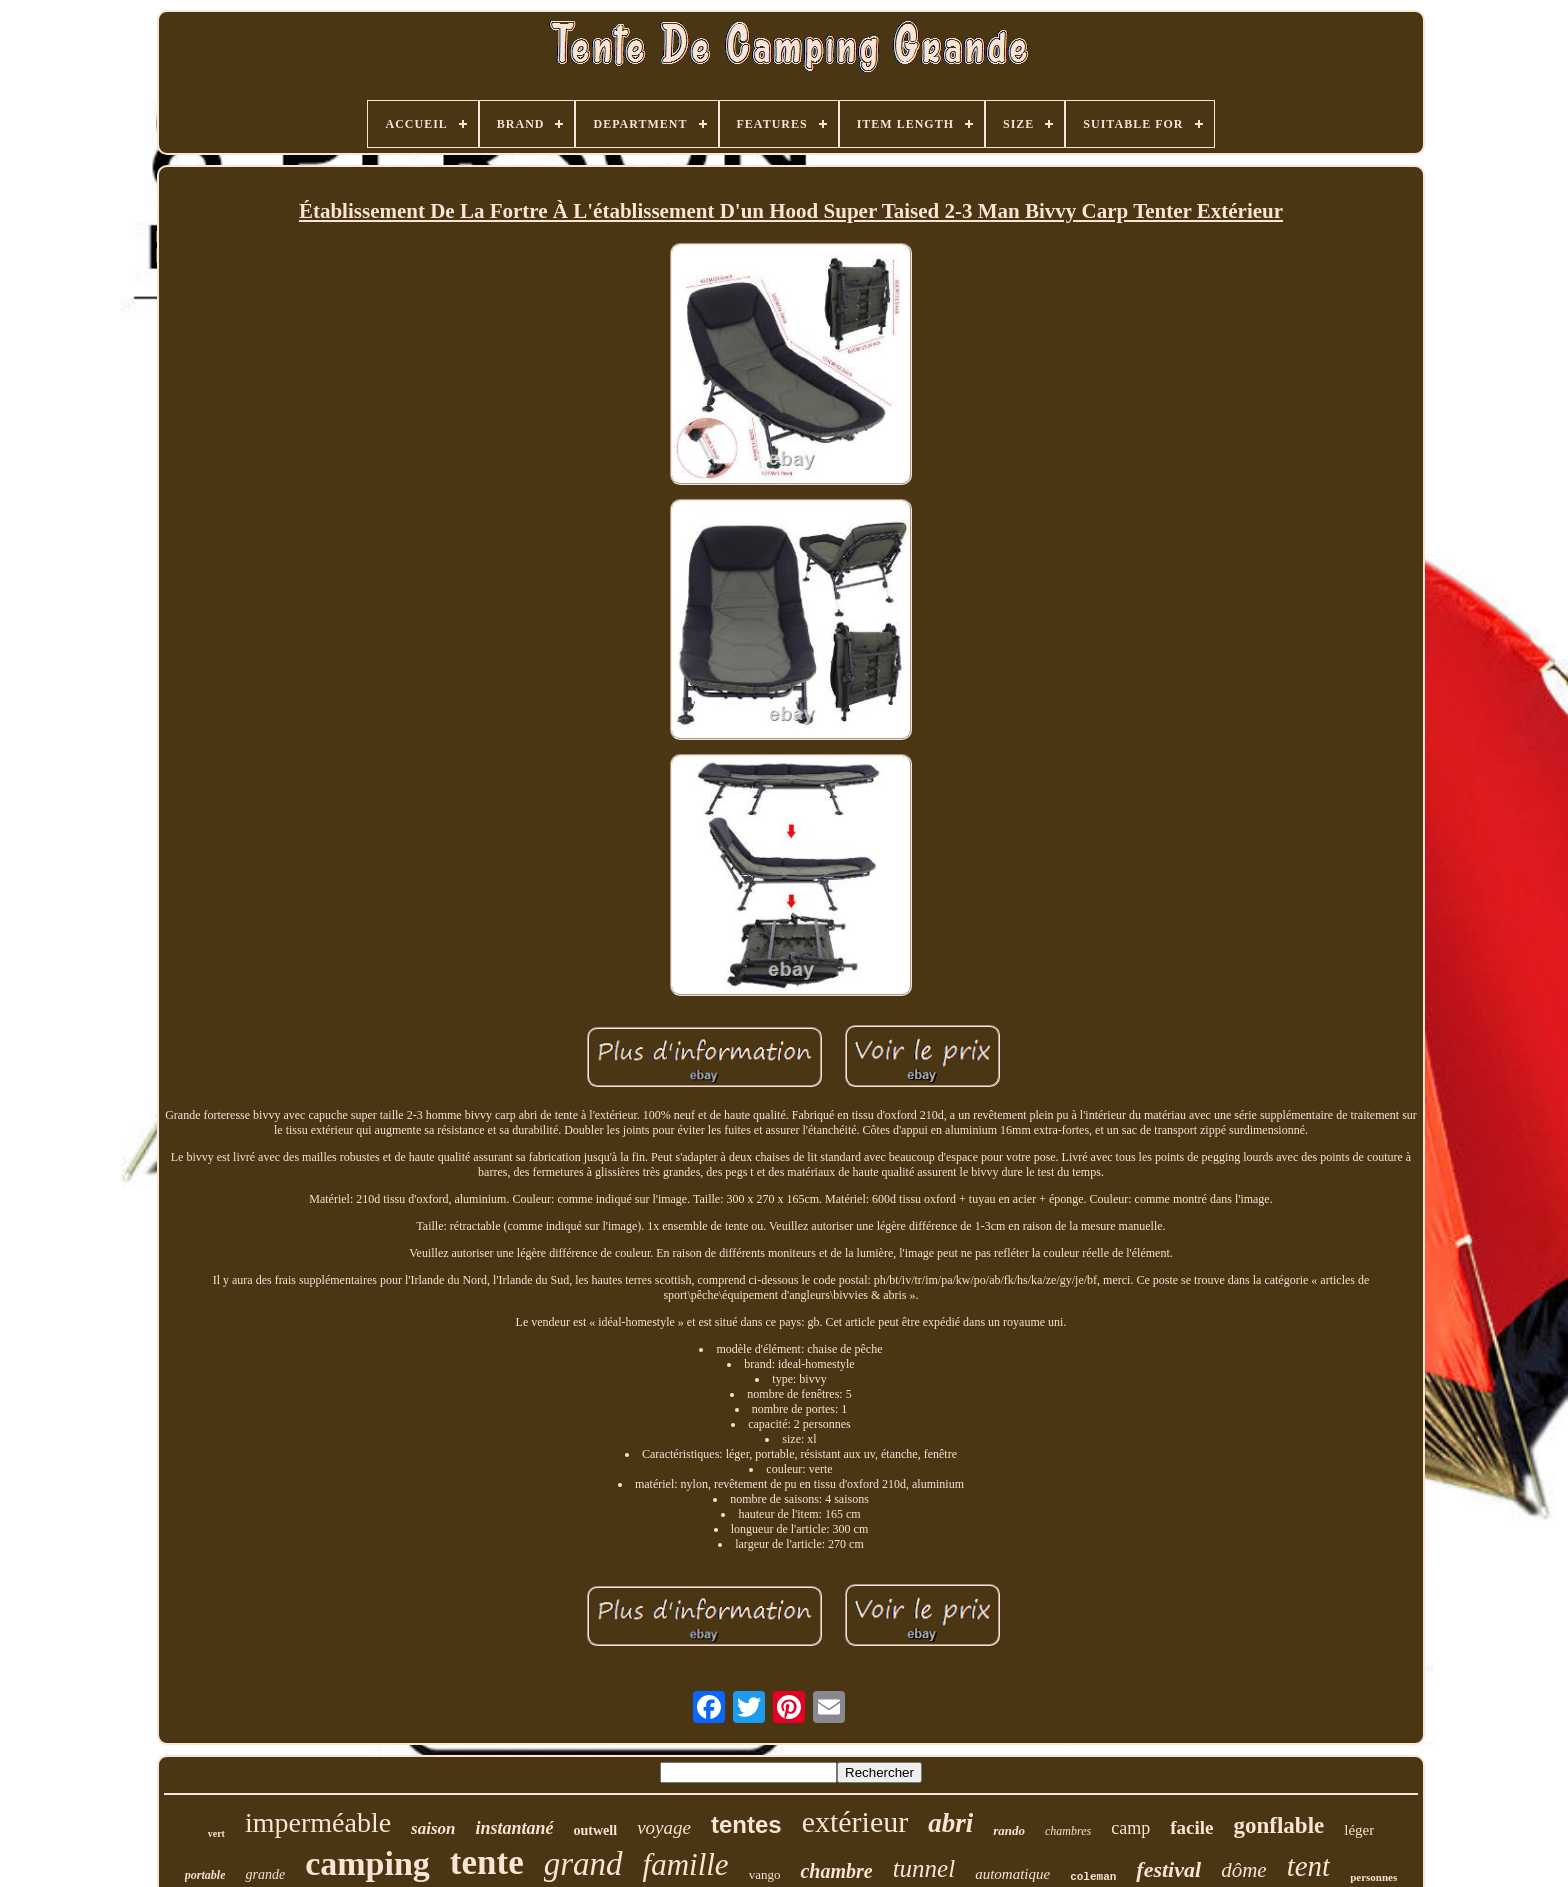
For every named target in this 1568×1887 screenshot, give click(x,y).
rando (1009, 1830)
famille (686, 1864)
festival (1168, 1869)
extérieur (855, 1821)
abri (950, 1823)
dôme (1244, 1870)
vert (216, 1833)
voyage (664, 1827)
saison (433, 1828)
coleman (1093, 1877)
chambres (1068, 1831)
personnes (1373, 1877)
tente (487, 1862)
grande (265, 1874)
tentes (746, 1824)
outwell (596, 1830)
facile (1191, 1827)
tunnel (924, 1868)
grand (583, 1864)
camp (1130, 1828)
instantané (515, 1828)
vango (765, 1874)
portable (205, 1875)
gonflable (1279, 1825)
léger (1359, 1830)
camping (367, 1863)
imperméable (318, 1822)
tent (1309, 1866)
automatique (1012, 1874)
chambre (836, 1871)
